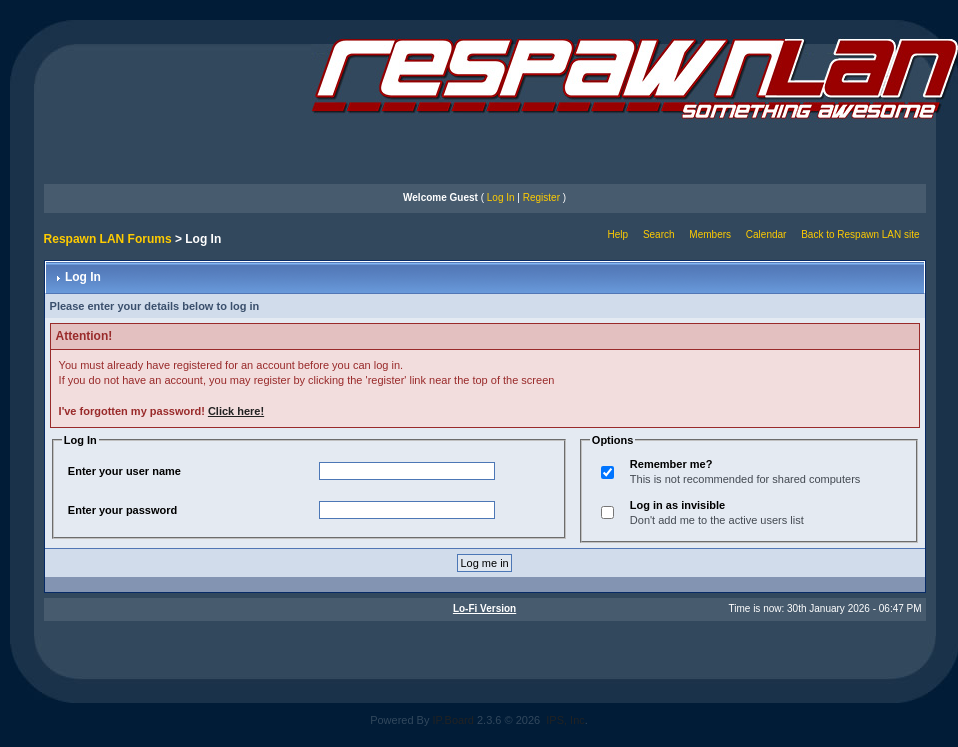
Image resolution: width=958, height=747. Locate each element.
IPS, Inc (565, 720)
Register (541, 197)
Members (710, 234)
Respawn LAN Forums (108, 239)
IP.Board (453, 720)
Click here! (236, 411)
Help (618, 234)
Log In (501, 197)
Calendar (766, 234)
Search (659, 234)
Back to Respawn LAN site (860, 234)
